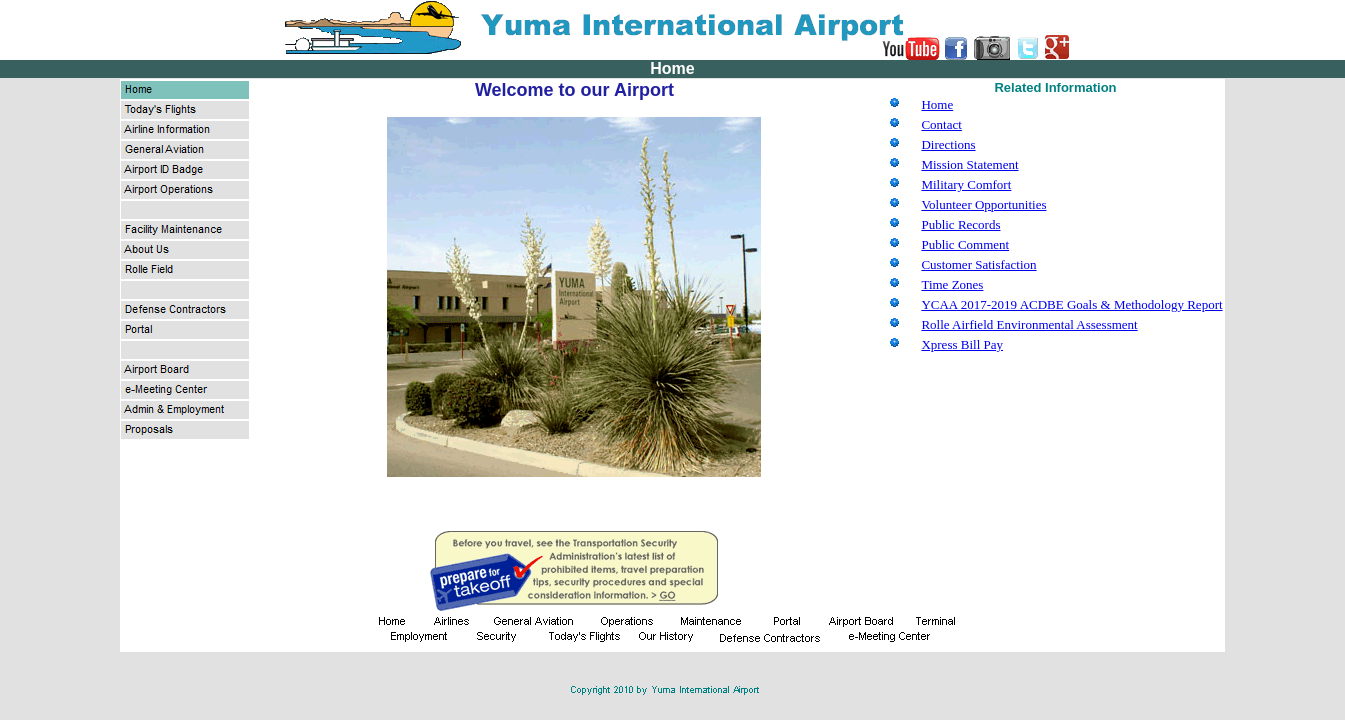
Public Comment (965, 244)
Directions (948, 144)
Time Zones (952, 284)
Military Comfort (966, 184)
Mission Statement (969, 164)
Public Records (960, 224)
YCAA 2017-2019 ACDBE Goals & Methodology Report (1071, 304)
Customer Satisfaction (978, 264)
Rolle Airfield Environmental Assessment (1029, 324)
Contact (941, 124)
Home (937, 104)
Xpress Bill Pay (962, 344)
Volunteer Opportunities (983, 204)
